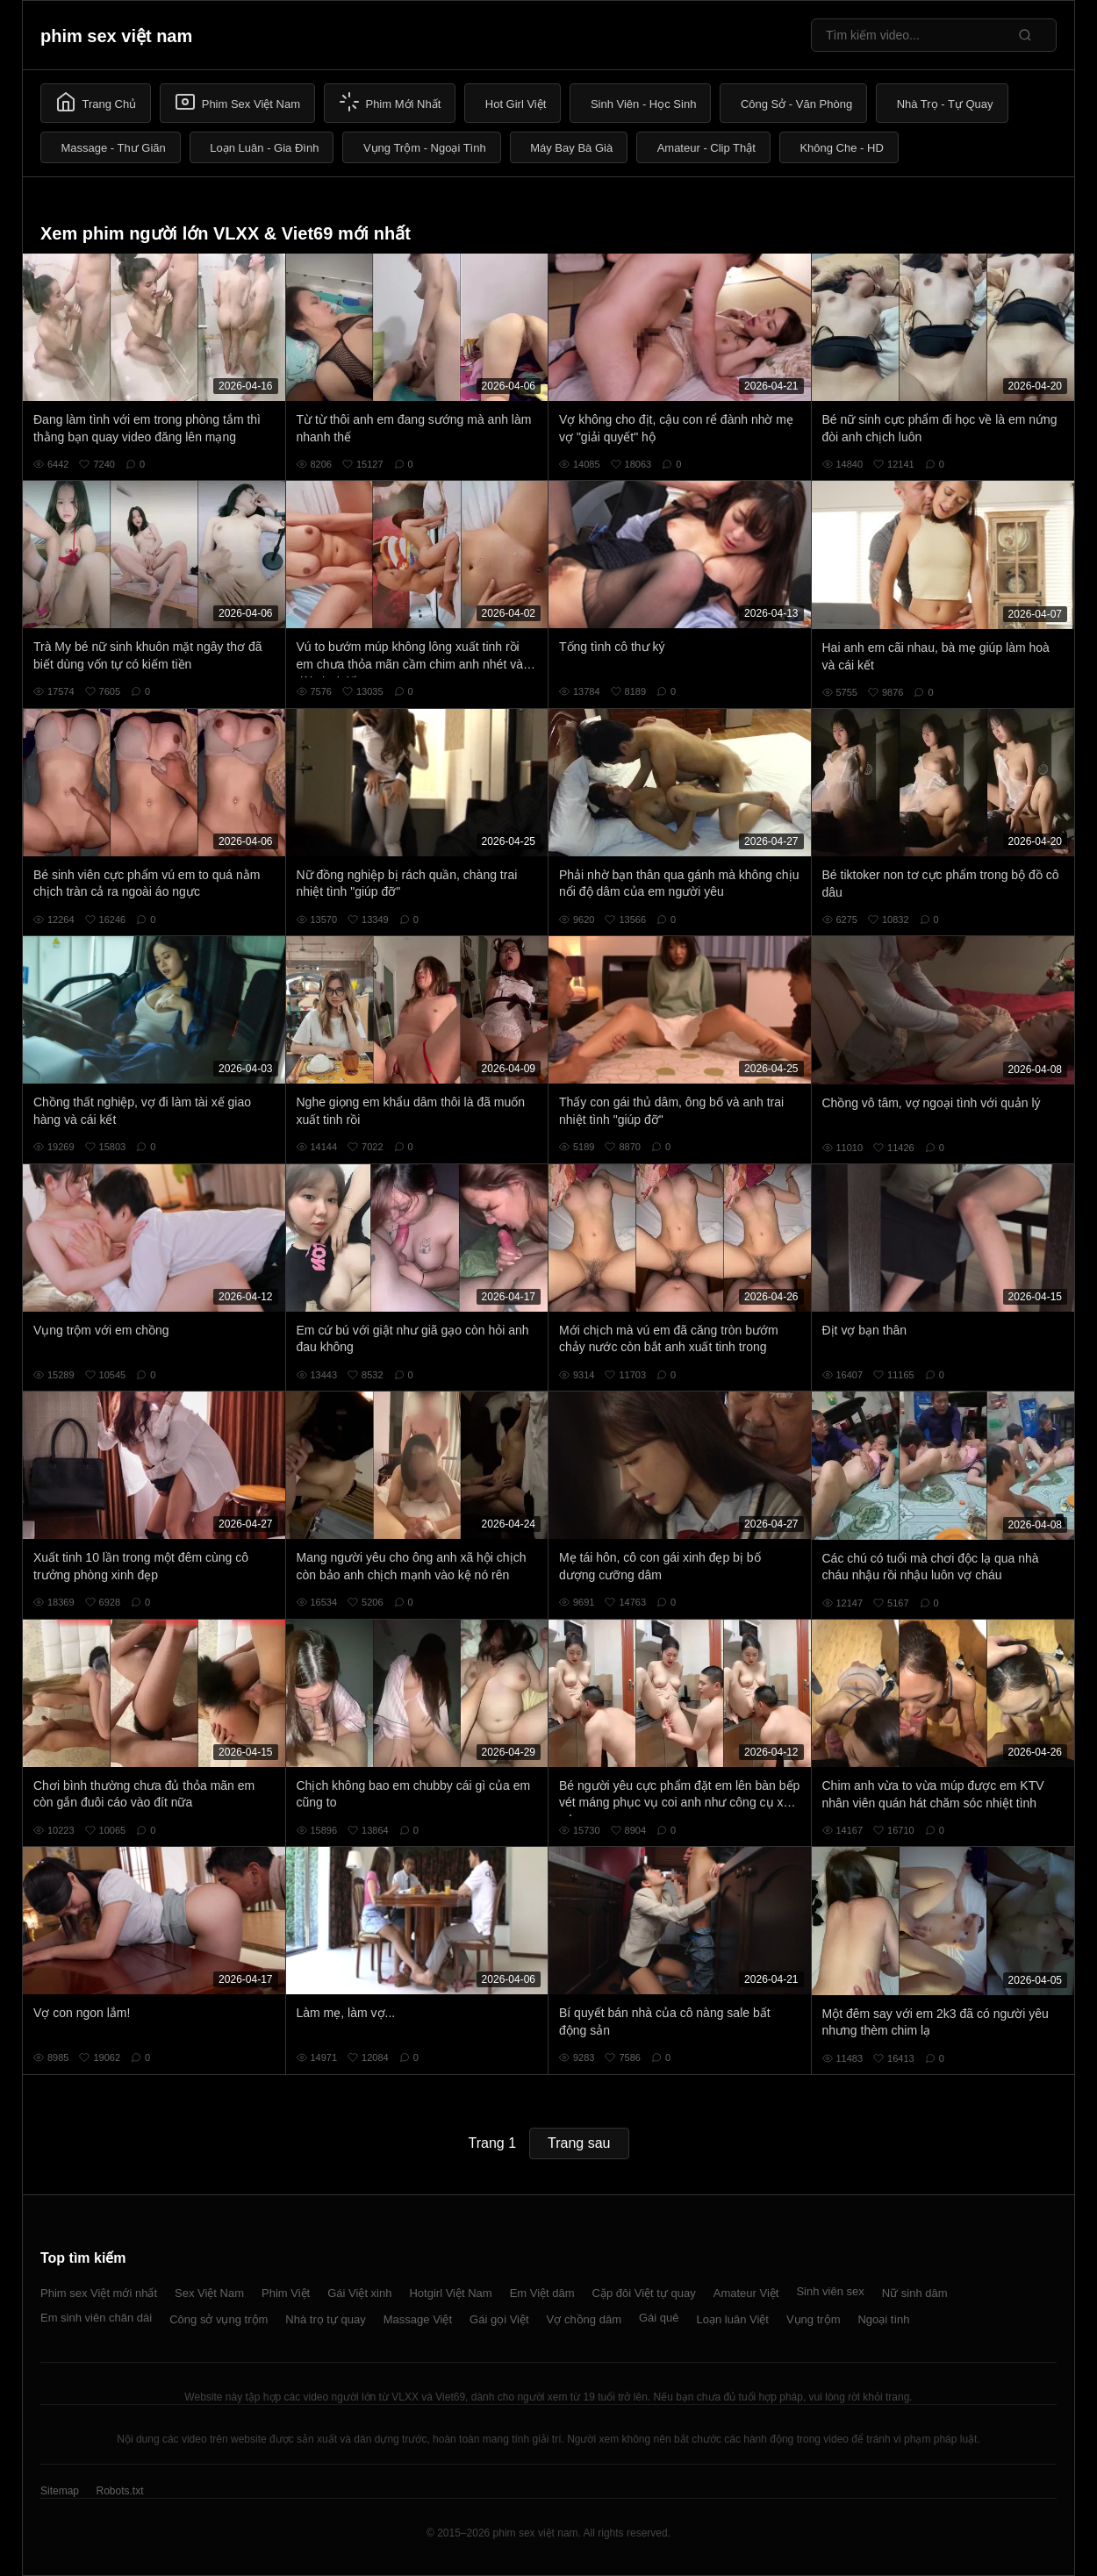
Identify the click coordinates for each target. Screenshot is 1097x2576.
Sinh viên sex (830, 2291)
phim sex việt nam (116, 36)
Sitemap (59, 2491)
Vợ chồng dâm (584, 2319)
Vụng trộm (813, 2319)
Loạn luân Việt (733, 2319)
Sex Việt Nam (209, 2293)
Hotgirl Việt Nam (450, 2293)
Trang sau (579, 2143)
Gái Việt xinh (359, 2293)
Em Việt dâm (542, 2293)
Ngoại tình (883, 2319)
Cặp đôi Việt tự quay (644, 2293)
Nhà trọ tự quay (325, 2319)
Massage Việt (418, 2319)
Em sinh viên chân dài (96, 2317)
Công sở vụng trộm (218, 2319)
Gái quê (659, 2317)
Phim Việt (286, 2293)
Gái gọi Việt (499, 2319)
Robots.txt (119, 2491)
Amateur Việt (746, 2293)
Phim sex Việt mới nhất (98, 2293)
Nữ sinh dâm (915, 2293)
